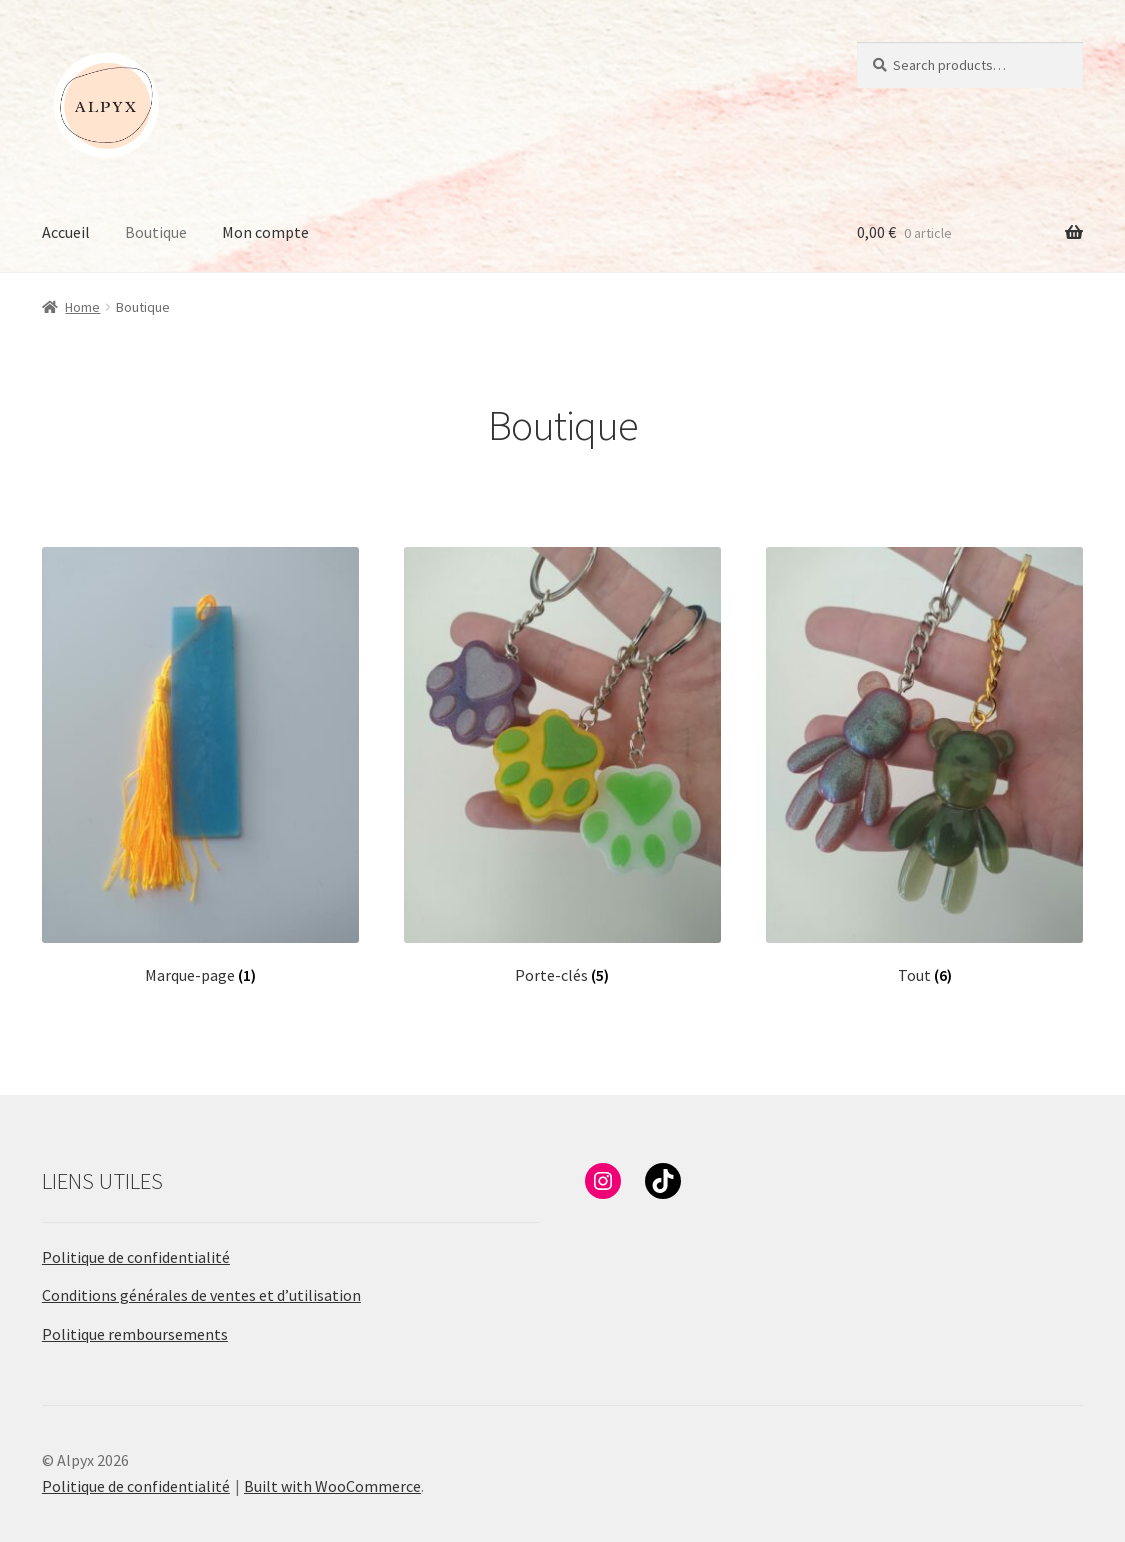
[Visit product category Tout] (924, 766)
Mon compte (265, 232)
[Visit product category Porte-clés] (562, 766)
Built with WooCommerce (332, 1486)
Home (82, 307)
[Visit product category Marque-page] (200, 766)
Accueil (66, 232)
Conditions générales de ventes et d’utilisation (201, 1295)
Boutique (156, 232)
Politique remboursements (135, 1334)
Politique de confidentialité (136, 1257)
